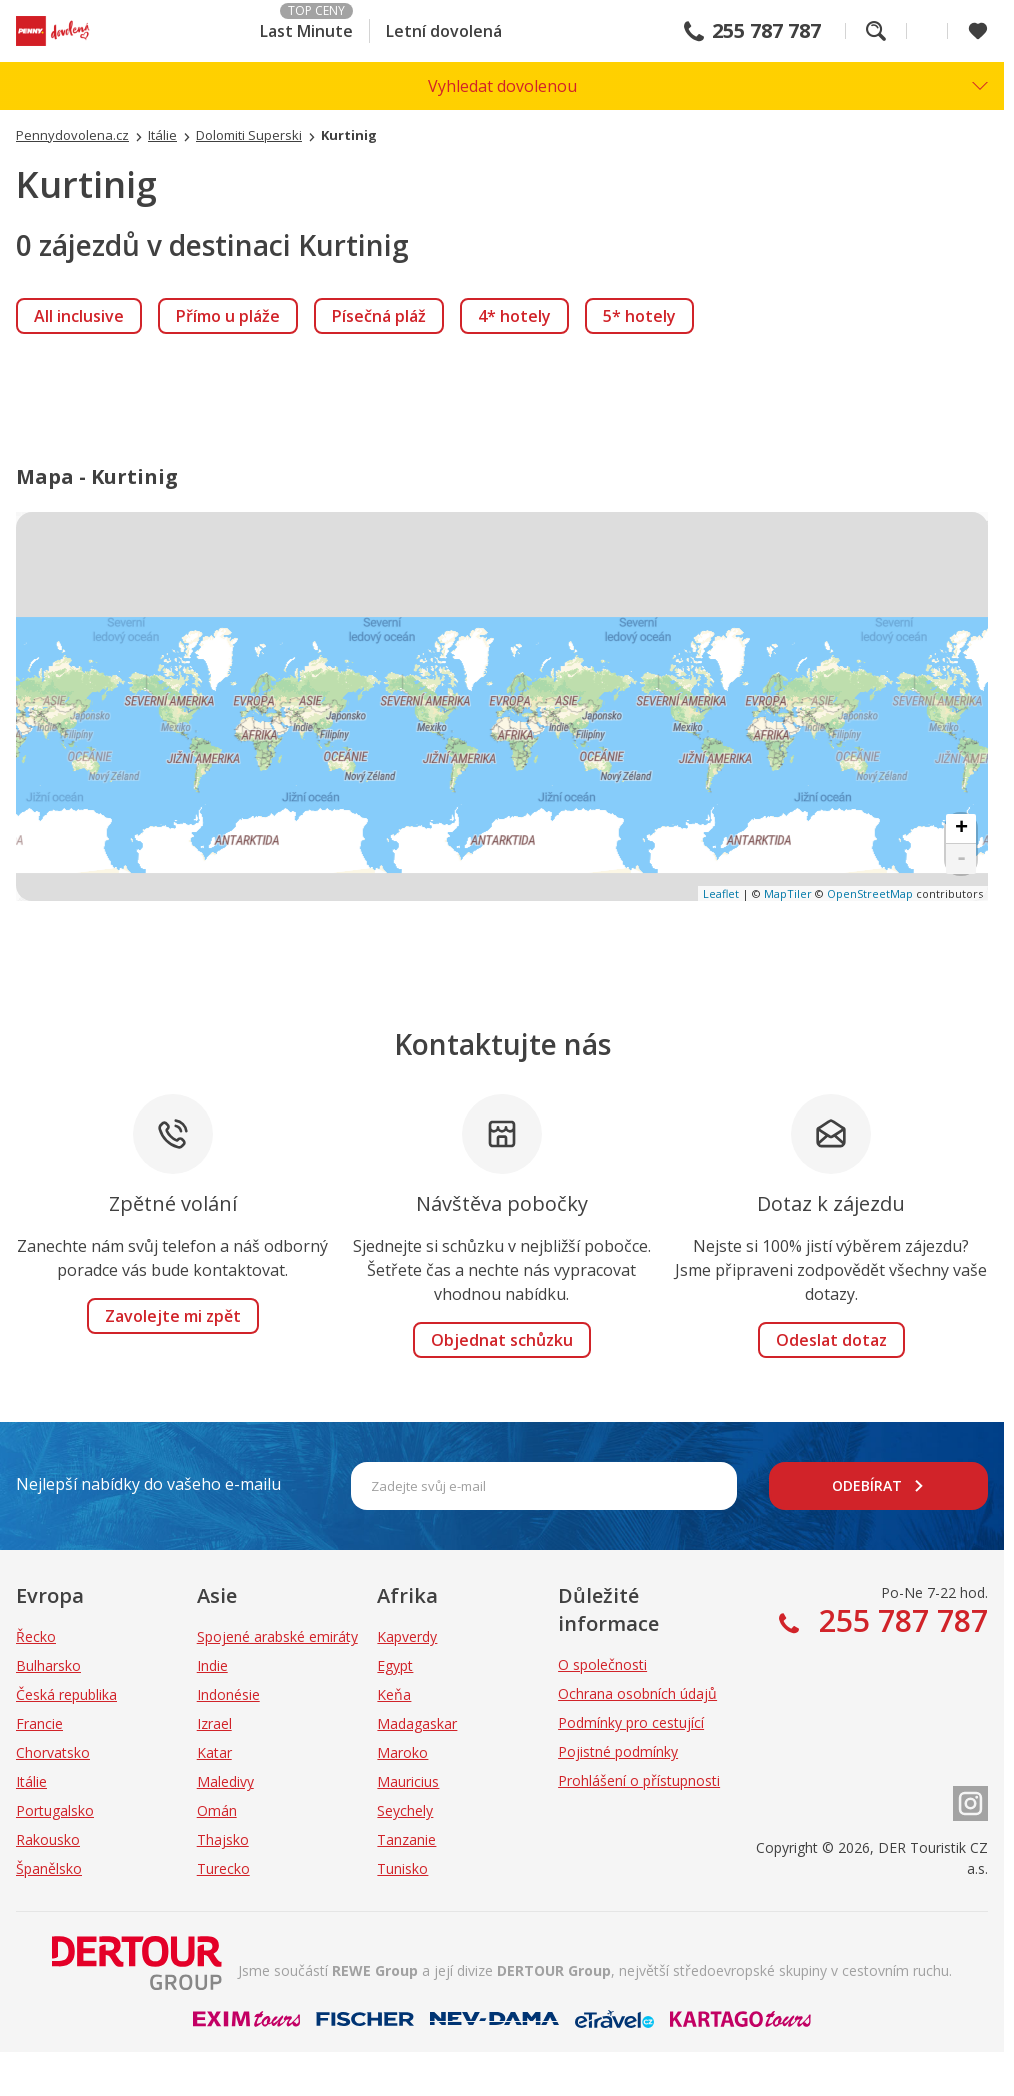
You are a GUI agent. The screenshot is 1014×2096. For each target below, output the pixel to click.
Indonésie (228, 1694)
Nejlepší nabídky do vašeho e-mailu (148, 1484)
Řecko (36, 1636)
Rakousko (48, 1839)
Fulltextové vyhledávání (876, 31)
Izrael (214, 1723)
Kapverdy (407, 1636)
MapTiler (788, 893)
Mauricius (408, 1781)
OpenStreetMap (870, 893)
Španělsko (49, 1868)
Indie (212, 1665)
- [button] (961, 859)
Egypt (395, 1665)
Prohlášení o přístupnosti (639, 1780)
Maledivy (225, 1781)
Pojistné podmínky (618, 1751)
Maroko (402, 1752)
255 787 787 (766, 31)
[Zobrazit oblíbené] (978, 31)
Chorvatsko (53, 1752)
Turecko (223, 1868)
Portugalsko (55, 1810)
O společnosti (602, 1664)
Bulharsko (48, 1665)
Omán (217, 1810)
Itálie (31, 1781)
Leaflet (721, 893)
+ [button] (961, 829)
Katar (214, 1752)
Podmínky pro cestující (631, 1722)
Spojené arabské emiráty (277, 1636)
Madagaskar (417, 1723)
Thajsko (223, 1839)
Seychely (405, 1810)
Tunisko (402, 1868)
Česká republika (66, 1694)
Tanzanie (406, 1839)
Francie (39, 1723)
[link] (79, 316)
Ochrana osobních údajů (637, 1693)
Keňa (394, 1694)
